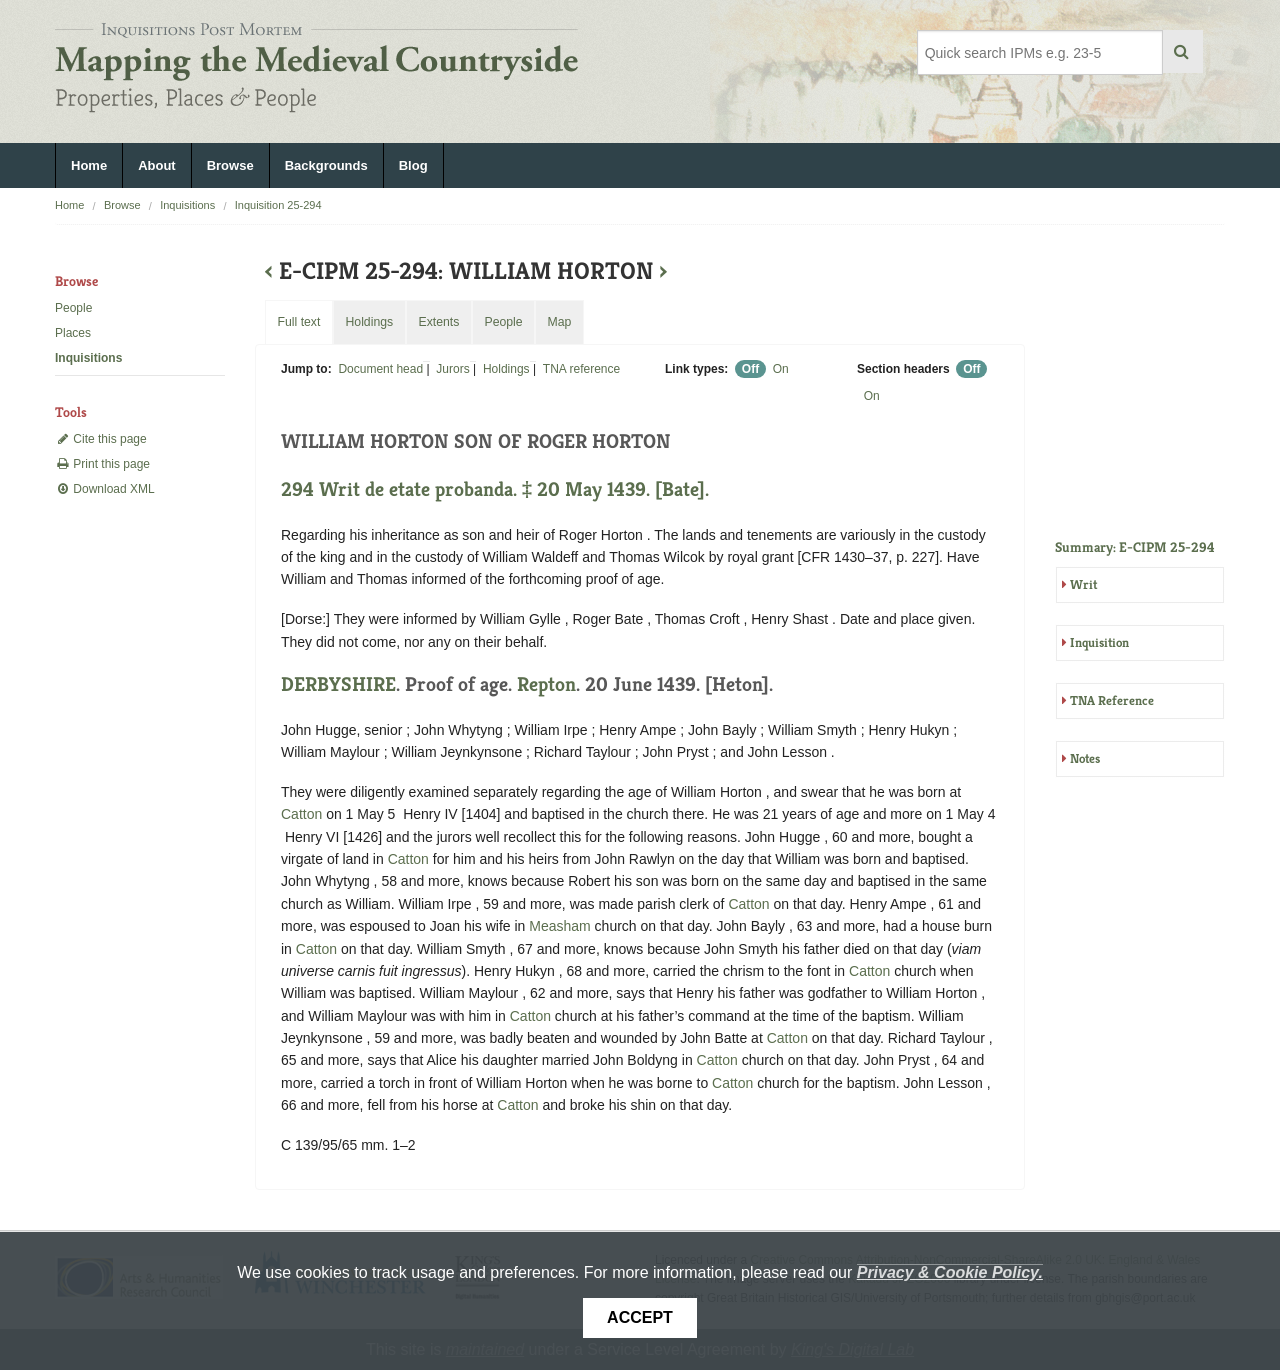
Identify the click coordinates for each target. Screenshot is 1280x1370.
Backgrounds (326, 165)
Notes (1085, 758)
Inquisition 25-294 (278, 205)
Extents (438, 322)
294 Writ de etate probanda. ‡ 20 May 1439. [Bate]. (495, 489)
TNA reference (581, 369)
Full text (298, 322)
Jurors (452, 369)
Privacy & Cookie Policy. (950, 1272)
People (73, 308)
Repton (546, 684)
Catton (301, 814)
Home (89, 165)
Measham (559, 926)
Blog (413, 165)
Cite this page (101, 439)
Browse (230, 165)
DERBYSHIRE (338, 684)
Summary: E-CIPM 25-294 (1135, 547)
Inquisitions (187, 205)
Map (559, 322)
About (157, 165)
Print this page (102, 464)
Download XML (105, 489)
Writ (1083, 584)
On (781, 369)
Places (73, 333)
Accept (640, 1317)
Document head (380, 369)
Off (750, 369)
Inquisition (1099, 642)
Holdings (506, 369)
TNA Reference (1112, 700)
